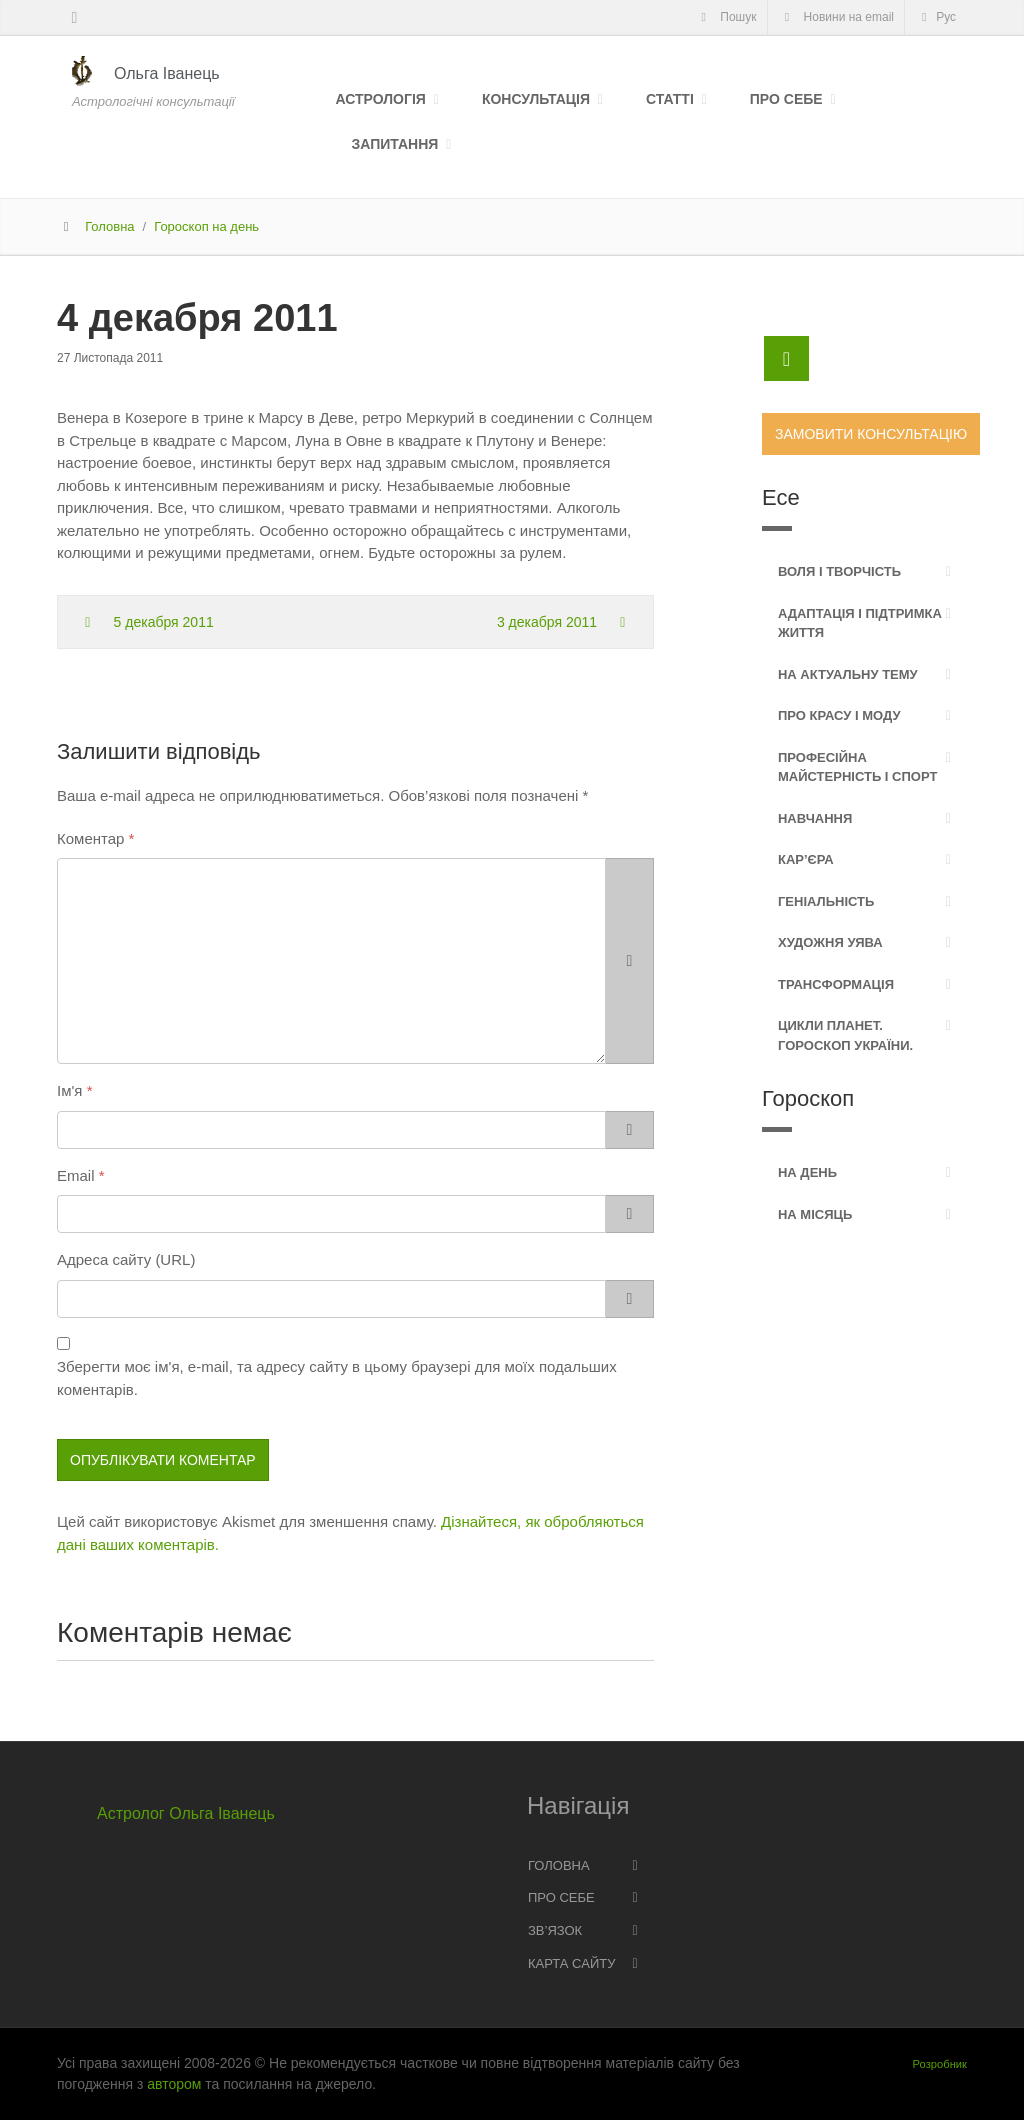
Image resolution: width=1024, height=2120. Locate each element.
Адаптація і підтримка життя (860, 623)
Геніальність (826, 901)
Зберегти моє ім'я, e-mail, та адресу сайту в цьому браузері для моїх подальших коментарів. (337, 1378)
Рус (936, 17)
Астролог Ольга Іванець (186, 1813)
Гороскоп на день (206, 226)
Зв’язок (555, 1930)
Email (76, 1175)
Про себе (786, 99)
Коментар (90, 838)
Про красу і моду (839, 715)
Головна (109, 226)
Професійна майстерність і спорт (857, 767)
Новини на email (837, 17)
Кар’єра (806, 859)
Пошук (725, 17)
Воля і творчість (839, 571)
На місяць (815, 1214)
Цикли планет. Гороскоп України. (845, 1035)
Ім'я (69, 1090)
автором (174, 2084)
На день (807, 1172)
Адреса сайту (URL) (126, 1259)
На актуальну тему (848, 674)
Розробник (940, 2064)
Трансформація (836, 984)
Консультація (536, 99)
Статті (670, 99)
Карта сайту (571, 1963)
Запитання (395, 144)
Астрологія (381, 99)
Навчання (815, 818)
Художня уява (830, 942)
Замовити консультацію (871, 434)
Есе (781, 497)
